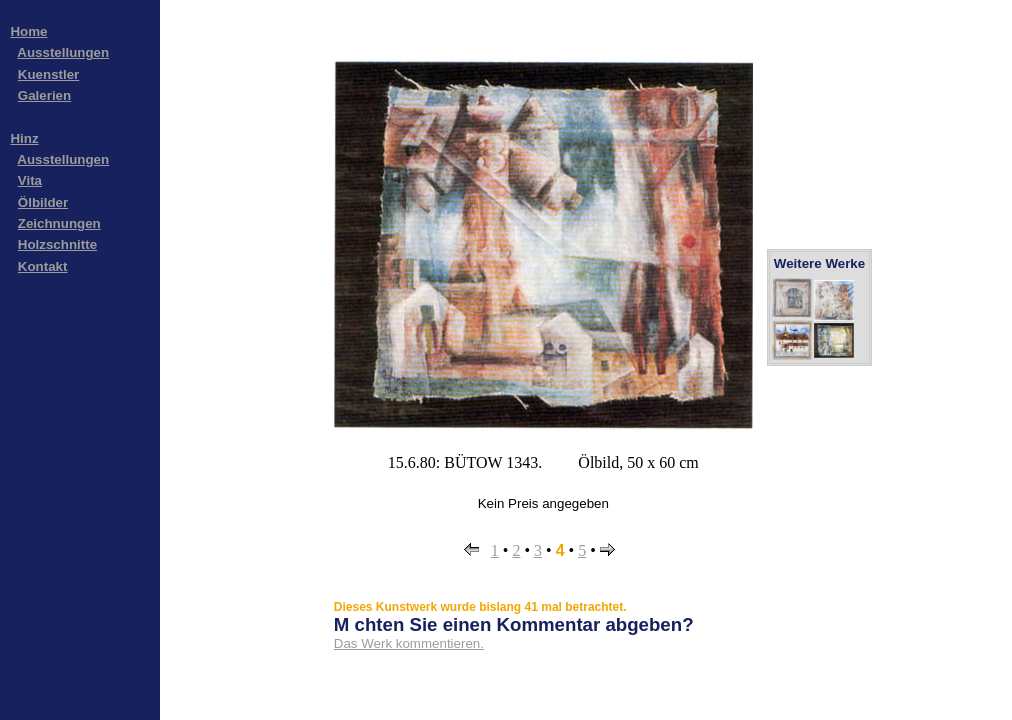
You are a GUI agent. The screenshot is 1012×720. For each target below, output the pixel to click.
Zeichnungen (59, 223)
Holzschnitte (57, 244)
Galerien (44, 95)
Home (28, 31)
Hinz (24, 138)
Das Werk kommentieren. (409, 643)
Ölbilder (43, 202)
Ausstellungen (63, 52)
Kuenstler (48, 74)
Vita (30, 180)
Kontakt (43, 266)
